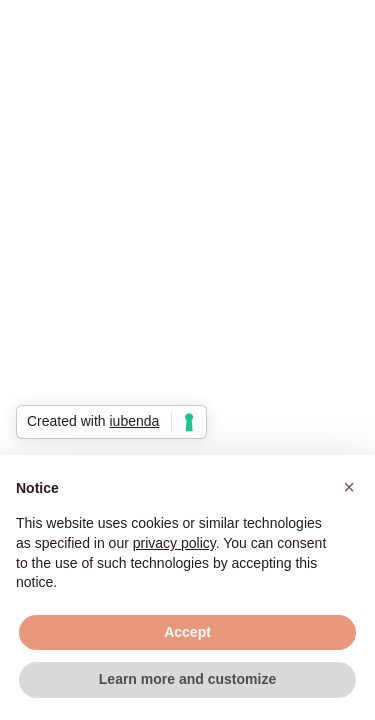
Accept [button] (187, 632)
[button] (349, 487)
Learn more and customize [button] (187, 679)
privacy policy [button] (174, 543)
